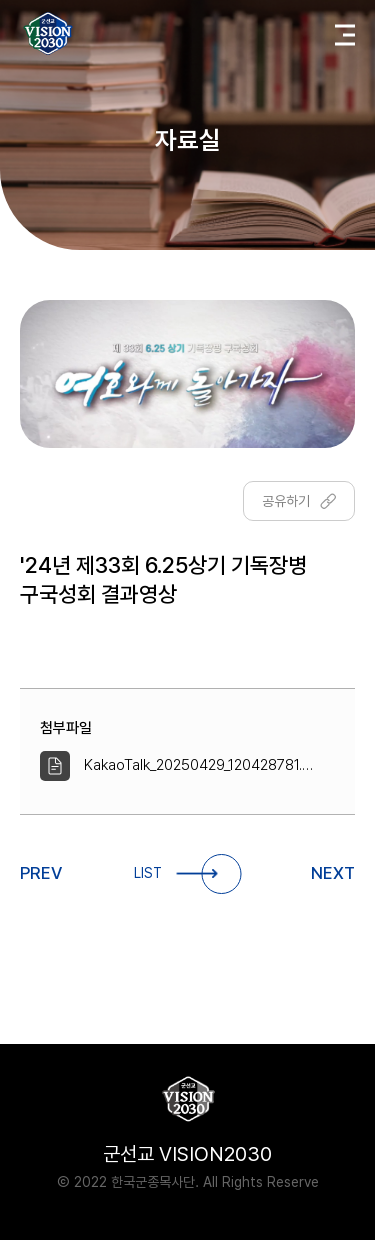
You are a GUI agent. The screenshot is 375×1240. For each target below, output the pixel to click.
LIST (187, 874)
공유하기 (299, 501)
